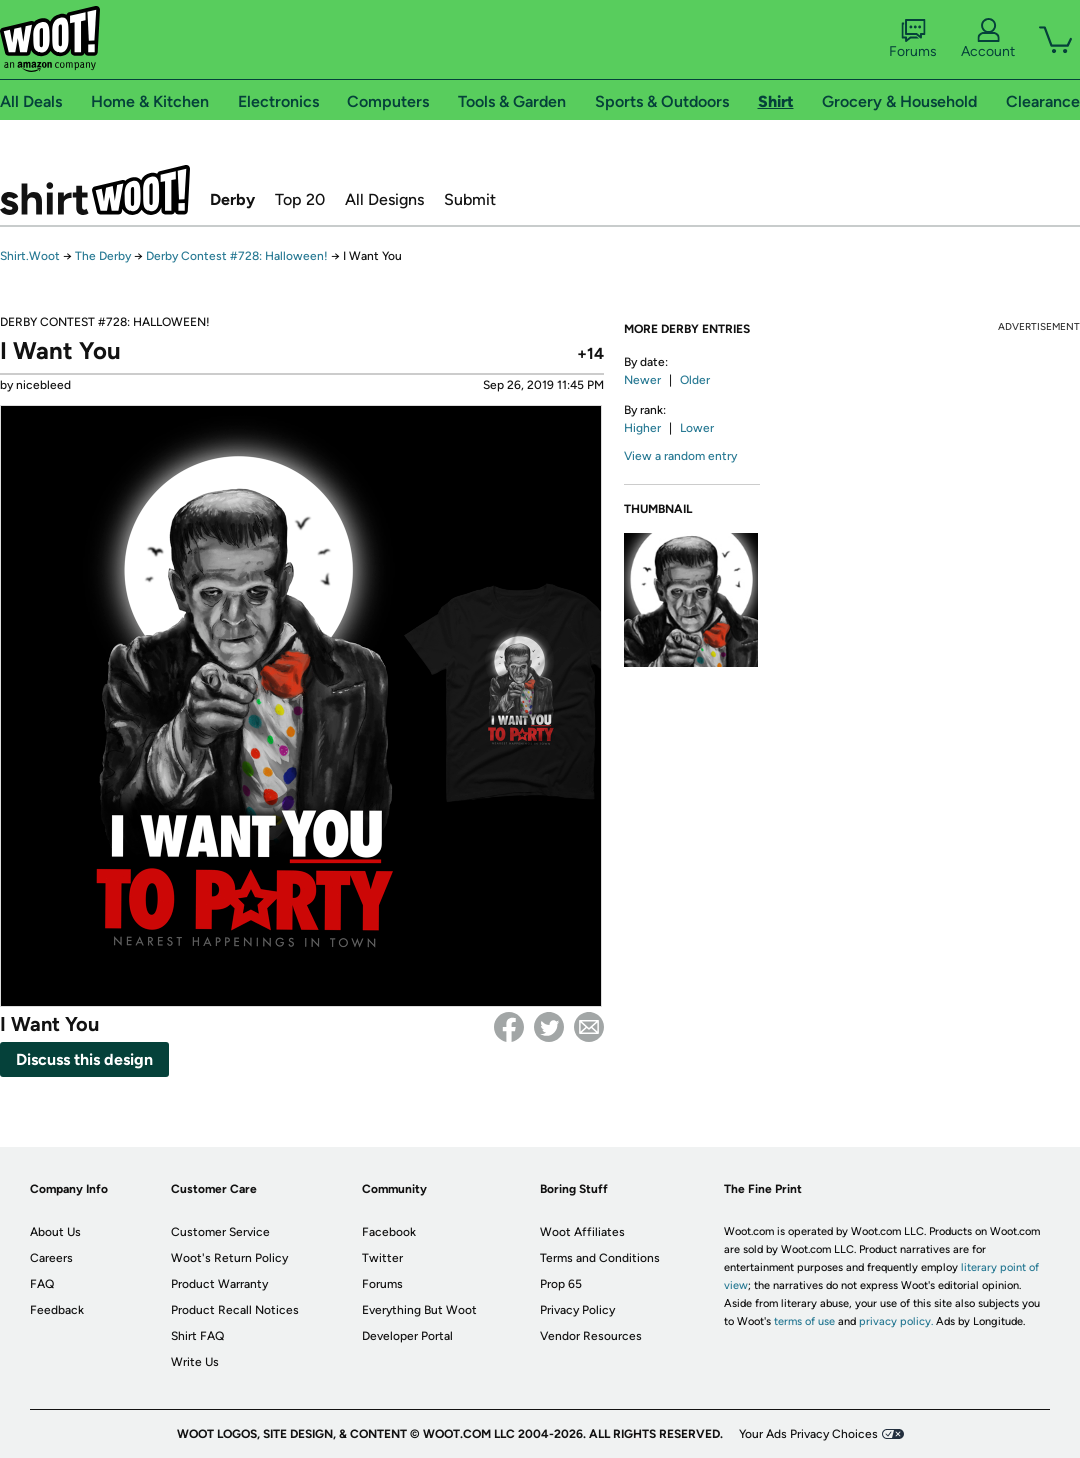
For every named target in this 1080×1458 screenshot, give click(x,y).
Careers (51, 1258)
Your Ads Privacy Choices (808, 1434)
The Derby (103, 256)
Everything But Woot (419, 1310)
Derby (232, 199)
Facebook (509, 1027)
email (589, 1027)
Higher (642, 428)
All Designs (384, 199)
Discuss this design (84, 1059)
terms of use (804, 1321)
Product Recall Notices (235, 1310)
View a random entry (680, 456)
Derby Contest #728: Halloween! (237, 256)
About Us (55, 1232)
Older (695, 380)
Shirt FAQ (197, 1336)
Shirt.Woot (95, 190)
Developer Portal (407, 1336)
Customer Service (220, 1232)
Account (988, 39)
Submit (470, 199)
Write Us (195, 1362)
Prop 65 (561, 1284)
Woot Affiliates (582, 1232)
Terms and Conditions (600, 1258)
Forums (913, 39)
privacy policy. (896, 1321)
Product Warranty (219, 1284)
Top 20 (300, 199)
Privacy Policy (577, 1310)
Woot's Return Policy (229, 1258)
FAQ (42, 1284)
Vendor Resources (591, 1336)
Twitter (549, 1027)
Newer (642, 380)
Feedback (57, 1310)
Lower (697, 428)
